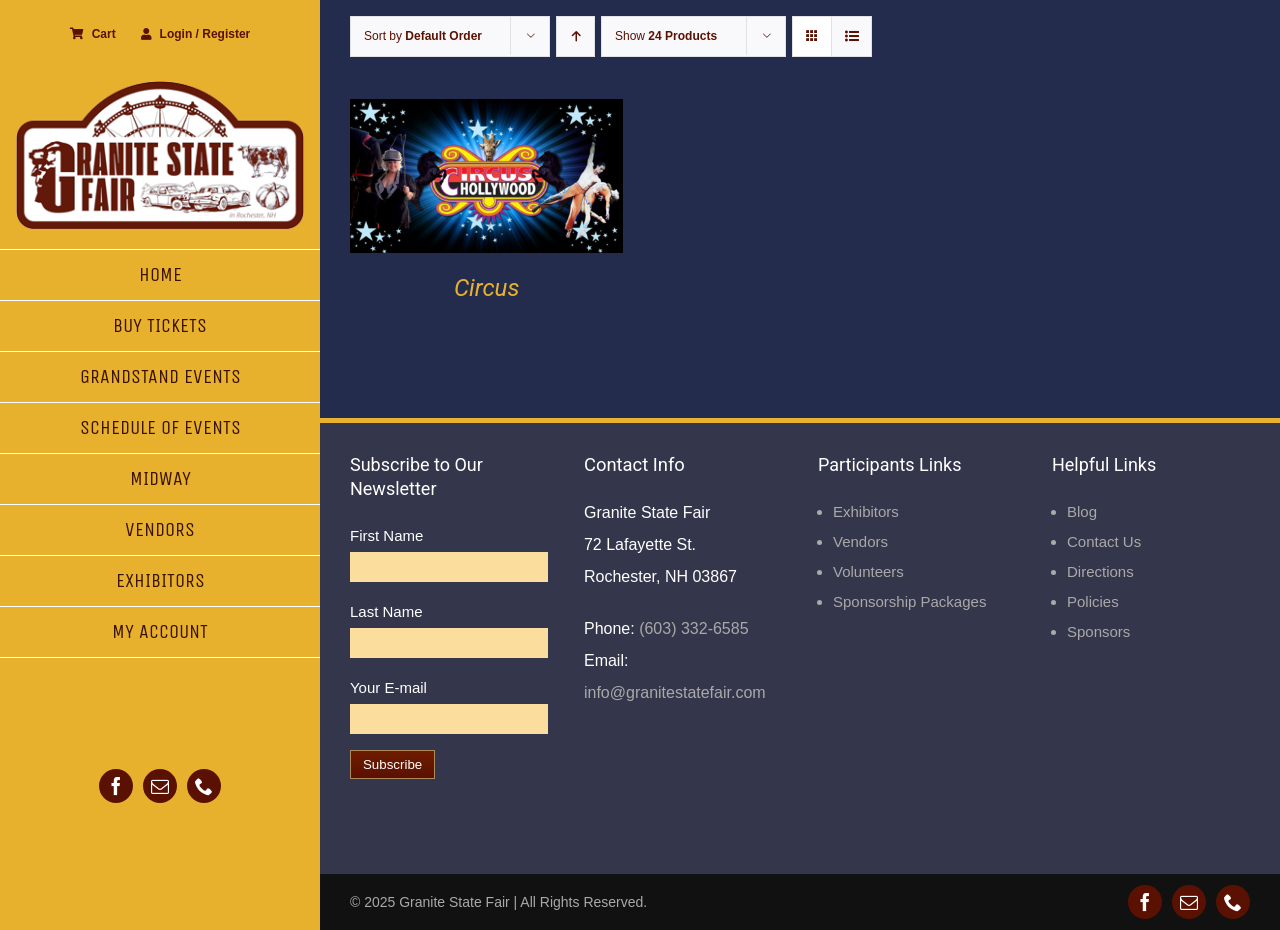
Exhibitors (866, 511)
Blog (1082, 511)
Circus (487, 288)
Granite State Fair (454, 902)
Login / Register (196, 34)
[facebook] (116, 786)
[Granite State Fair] (160, 87)
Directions (1100, 571)
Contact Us (1104, 541)
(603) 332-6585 (692, 628)
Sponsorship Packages (909, 601)
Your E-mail (388, 687)
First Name (386, 535)
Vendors (860, 541)
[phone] (204, 786)
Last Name (386, 611)
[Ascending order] (575, 36)
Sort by (423, 36)
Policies (1093, 601)
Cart (93, 34)
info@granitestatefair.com (675, 692)
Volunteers (868, 571)
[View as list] (851, 36)
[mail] (160, 786)
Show (666, 36)
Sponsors (1098, 631)
